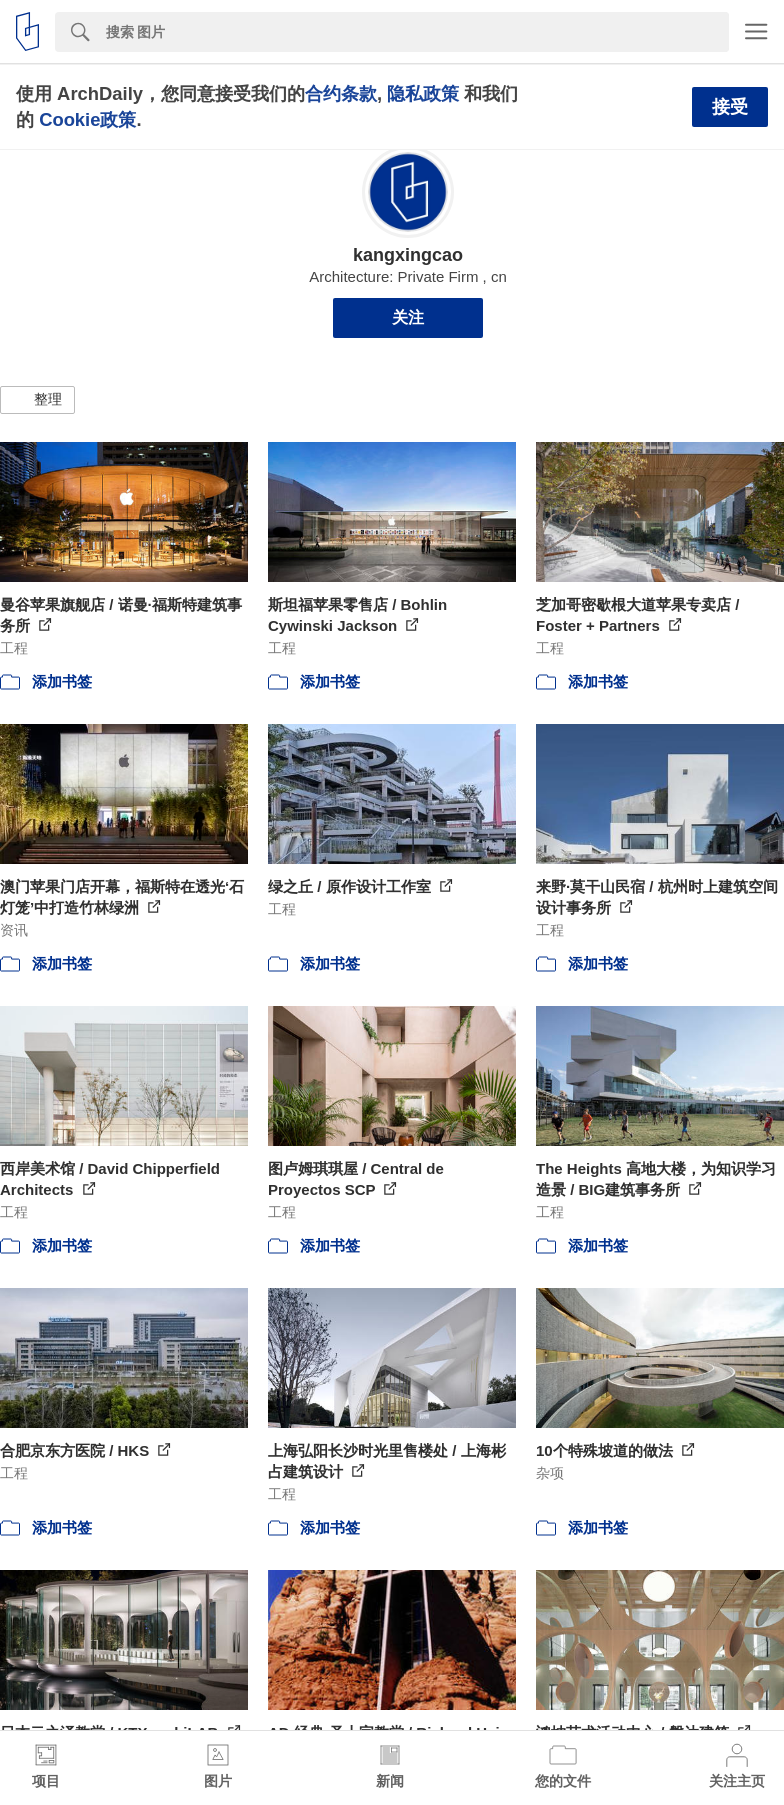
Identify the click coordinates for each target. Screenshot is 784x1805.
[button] (37, 400)
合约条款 (341, 93)
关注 (408, 317)
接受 (730, 107)
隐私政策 (423, 93)
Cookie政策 (87, 119)
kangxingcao (408, 255)
